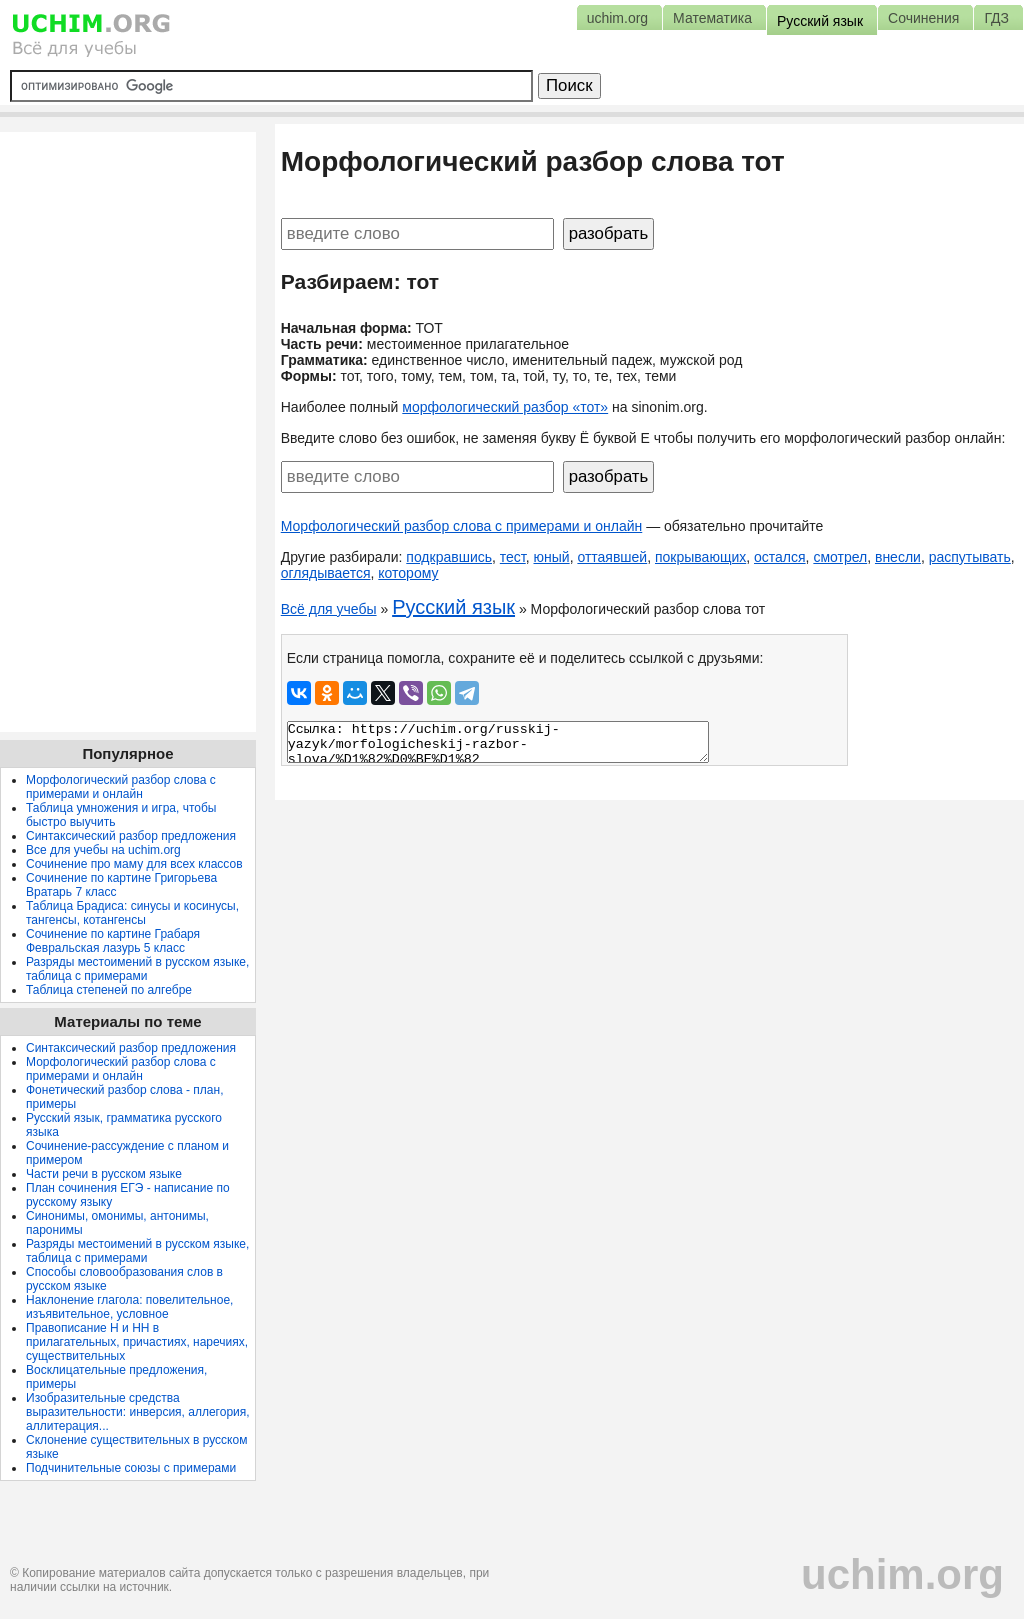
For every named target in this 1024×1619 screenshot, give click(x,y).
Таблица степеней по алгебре (109, 990)
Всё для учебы (329, 609)
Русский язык (453, 607)
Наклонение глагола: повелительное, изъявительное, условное (129, 1307)
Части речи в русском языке (104, 1174)
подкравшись (449, 557)
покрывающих (700, 557)
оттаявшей (612, 557)
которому (408, 573)
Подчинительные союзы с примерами (131, 1468)
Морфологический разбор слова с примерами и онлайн (462, 526)
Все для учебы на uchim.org (103, 850)
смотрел (840, 557)
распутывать (970, 557)
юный (552, 557)
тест (513, 557)
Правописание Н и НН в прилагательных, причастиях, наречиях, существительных (137, 1342)
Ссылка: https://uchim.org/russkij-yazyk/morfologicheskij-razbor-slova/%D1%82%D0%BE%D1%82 (498, 742)
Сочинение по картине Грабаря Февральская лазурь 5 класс (113, 941)
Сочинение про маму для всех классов (134, 864)
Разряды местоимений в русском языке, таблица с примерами (137, 969)
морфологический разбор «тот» (505, 407)
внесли (898, 557)
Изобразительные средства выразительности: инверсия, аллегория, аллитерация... (138, 1412)
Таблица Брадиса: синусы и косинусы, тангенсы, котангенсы (132, 913)
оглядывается (326, 573)
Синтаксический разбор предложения (131, 836)
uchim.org (902, 1574)
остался (780, 557)
